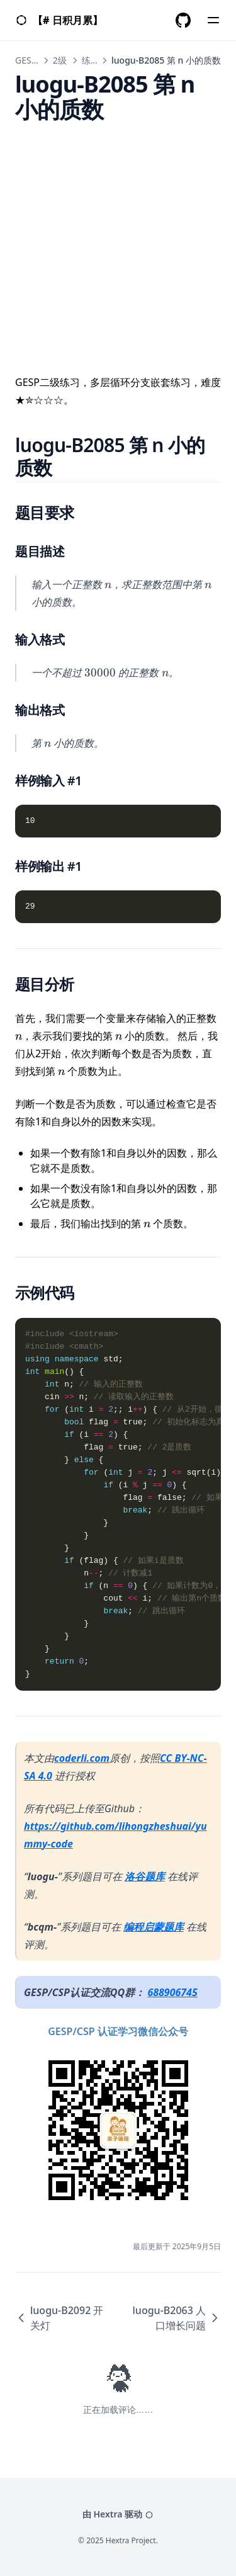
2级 (60, 60)
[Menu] (213, 20)
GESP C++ (35, 60)
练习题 (95, 60)
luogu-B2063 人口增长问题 (177, 2317)
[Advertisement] (118, 240)
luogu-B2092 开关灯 (59, 2317)
